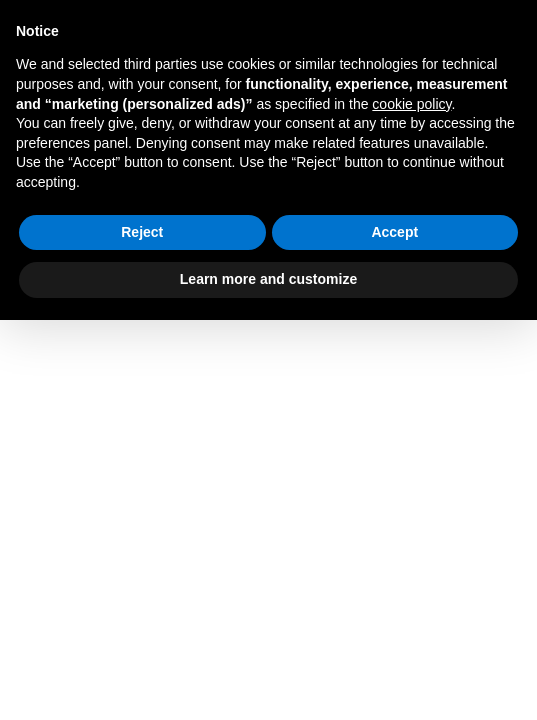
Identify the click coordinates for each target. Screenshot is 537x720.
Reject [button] (142, 232)
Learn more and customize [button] (268, 279)
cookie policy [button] (411, 104)
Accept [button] (394, 232)
